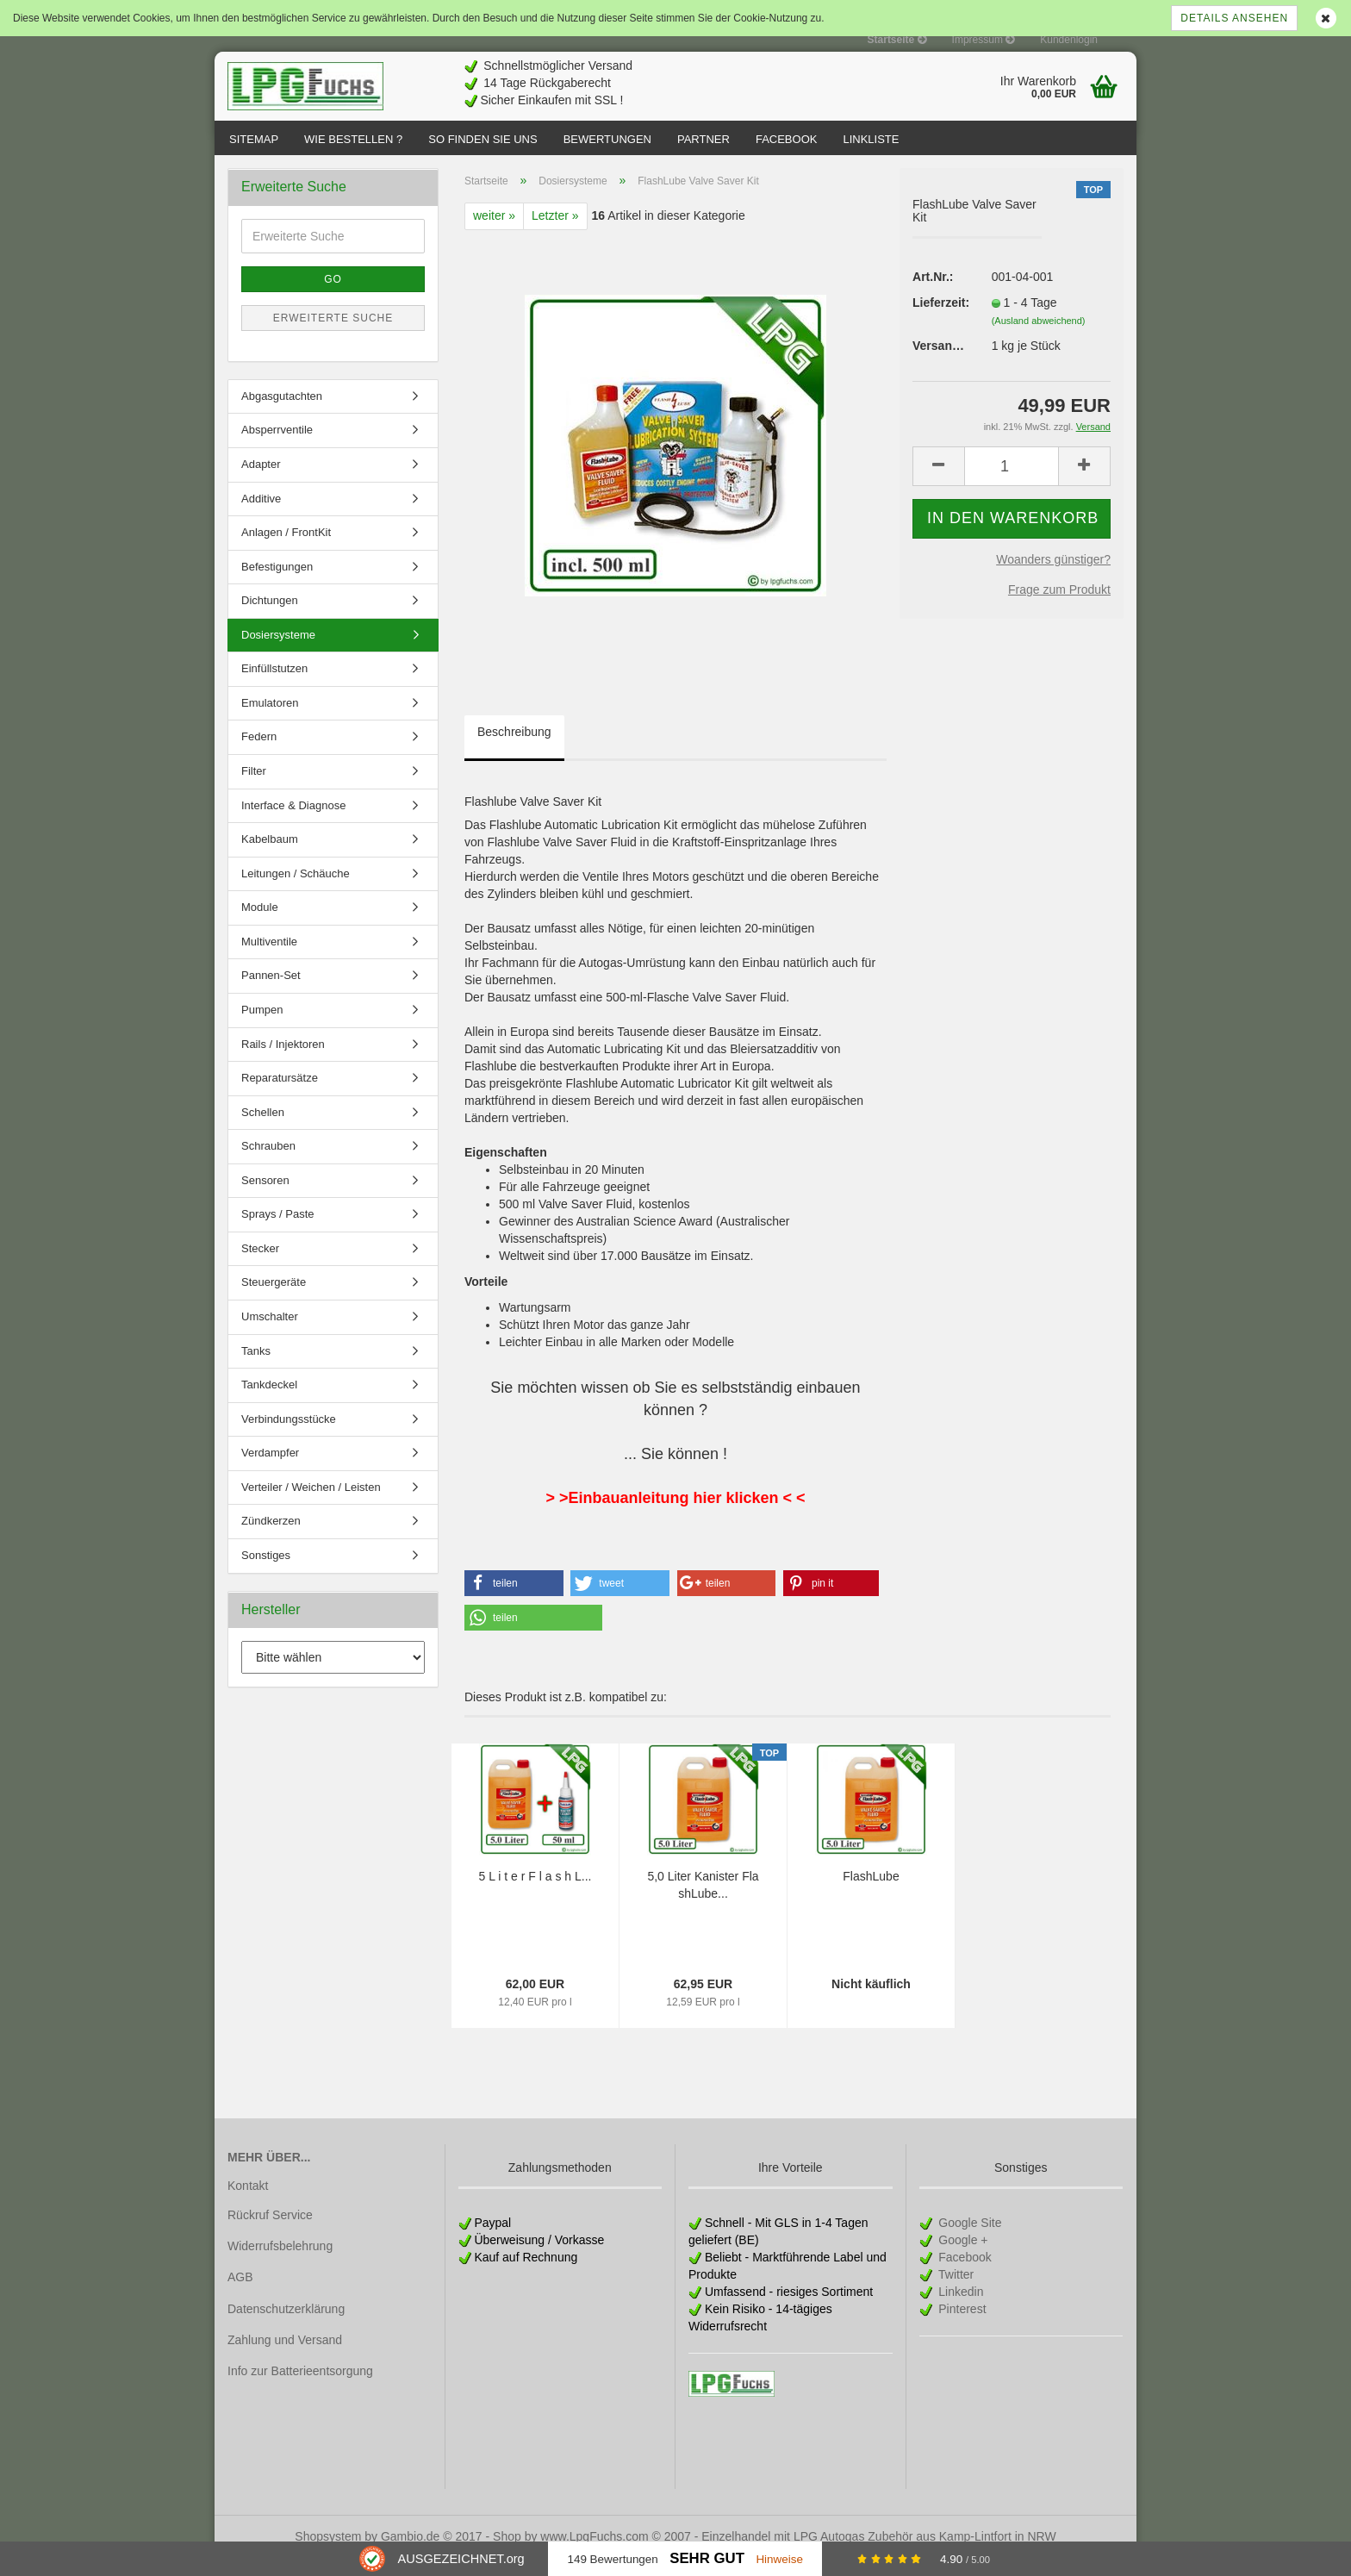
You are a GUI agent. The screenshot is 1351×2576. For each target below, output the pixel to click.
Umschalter (269, 1333)
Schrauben (268, 1163)
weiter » (494, 233)
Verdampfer (270, 1469)
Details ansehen (1234, 18)
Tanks (256, 1368)
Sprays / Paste (277, 1231)
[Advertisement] (823, 79)
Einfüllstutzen (274, 685)
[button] (513, 1600)
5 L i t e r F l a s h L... (535, 1893)
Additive (261, 515)
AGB (240, 2294)
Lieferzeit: (939, 320)
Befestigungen (277, 583)
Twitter (954, 2291)
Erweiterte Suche (333, 335)
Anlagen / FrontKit (286, 549)
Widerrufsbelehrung (280, 2263)
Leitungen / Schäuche (295, 890)
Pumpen (262, 1026)
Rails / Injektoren (283, 1061)
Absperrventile (277, 446)
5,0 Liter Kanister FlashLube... (702, 1902)
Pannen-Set (271, 992)
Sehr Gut (706, 2558)
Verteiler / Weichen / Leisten (311, 1504)
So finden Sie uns (482, 139)
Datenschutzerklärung (286, 2326)
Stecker (260, 1265)
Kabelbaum (269, 856)
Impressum (983, 40)
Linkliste (871, 139)
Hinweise (779, 2559)
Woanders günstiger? (1053, 576)
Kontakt (247, 2203)
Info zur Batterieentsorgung (300, 2388)
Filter (253, 788)
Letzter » (555, 233)
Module (259, 924)
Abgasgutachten (281, 413)
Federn (259, 753)
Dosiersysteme (278, 652)
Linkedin (959, 2309)
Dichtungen (269, 617)
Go (333, 296)
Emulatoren (269, 720)
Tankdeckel (269, 1401)
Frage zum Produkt (1059, 607)
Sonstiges (265, 1572)
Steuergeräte (273, 1299)
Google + (961, 2257)
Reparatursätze (279, 1094)
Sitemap (253, 139)
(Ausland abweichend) (1039, 338)
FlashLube (871, 1893)
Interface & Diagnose (293, 822)
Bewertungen (607, 139)
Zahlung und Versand (284, 2357)
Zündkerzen (271, 1537)
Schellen (262, 1129)
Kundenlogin (1069, 40)
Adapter (261, 481)
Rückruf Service (270, 2232)
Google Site (968, 2240)
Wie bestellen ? (353, 139)
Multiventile (269, 958)
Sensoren (265, 1197)
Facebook (787, 139)
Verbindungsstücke (288, 1436)
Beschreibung (514, 749)
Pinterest (960, 2326)
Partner (703, 139)
